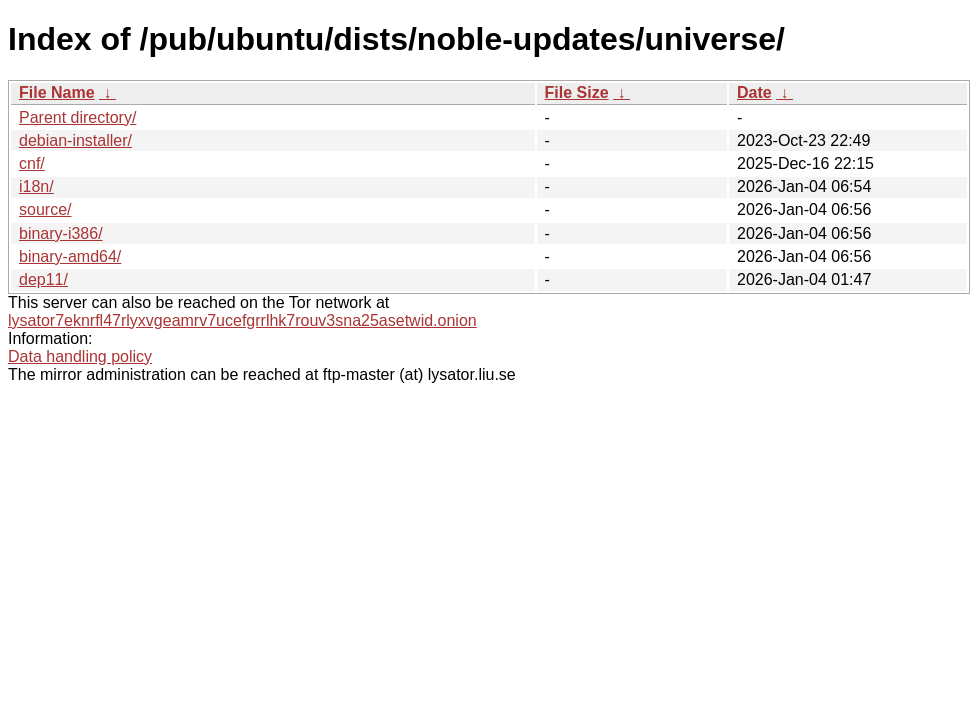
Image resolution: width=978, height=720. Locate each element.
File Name (57, 92)
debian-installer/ (75, 140)
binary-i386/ (61, 233)
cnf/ (32, 163)
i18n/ (36, 186)
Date (754, 92)
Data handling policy (80, 356)
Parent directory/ (77, 117)
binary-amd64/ (70, 256)
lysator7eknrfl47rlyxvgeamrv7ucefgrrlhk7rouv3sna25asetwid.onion (242, 320)
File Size (577, 92)
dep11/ (43, 279)
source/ (45, 209)
